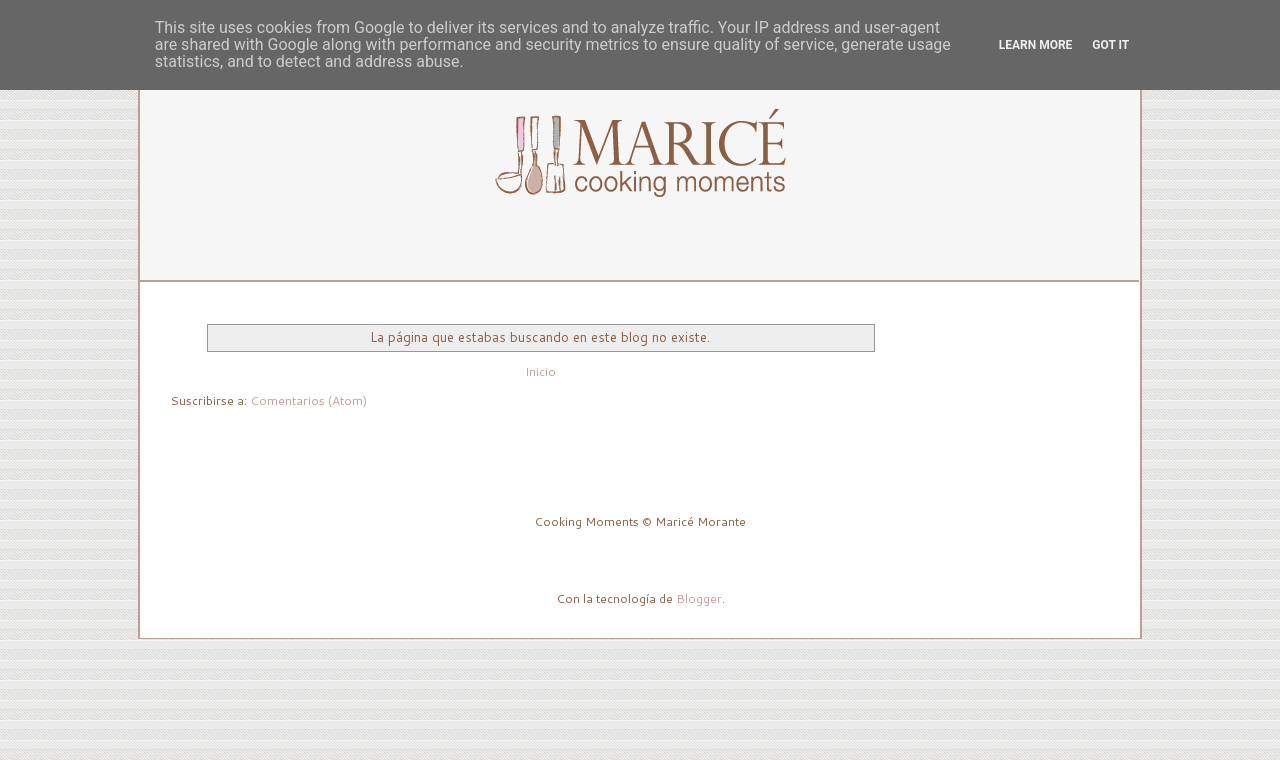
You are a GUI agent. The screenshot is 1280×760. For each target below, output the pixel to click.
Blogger (699, 598)
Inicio (540, 371)
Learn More (1036, 45)
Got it (1110, 45)
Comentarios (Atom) (308, 400)
